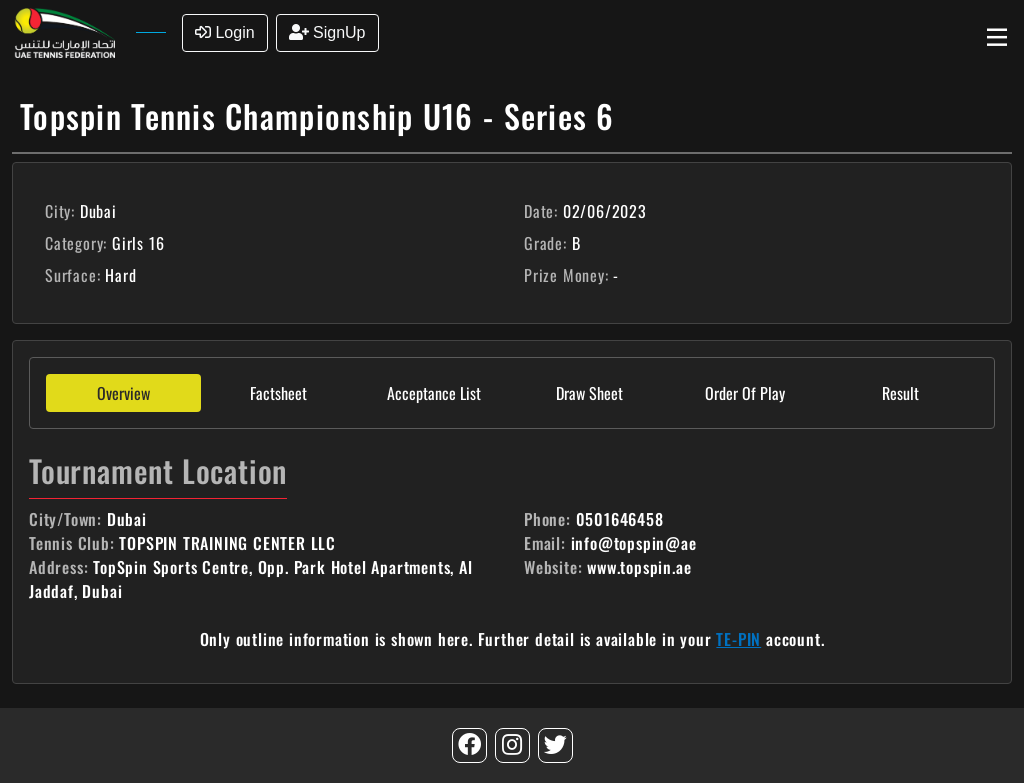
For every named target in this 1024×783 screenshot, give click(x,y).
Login (225, 32)
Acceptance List (434, 393)
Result (900, 393)
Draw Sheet (589, 393)
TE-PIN (738, 639)
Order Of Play (745, 393)
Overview (123, 393)
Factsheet (278, 393)
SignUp (327, 32)
